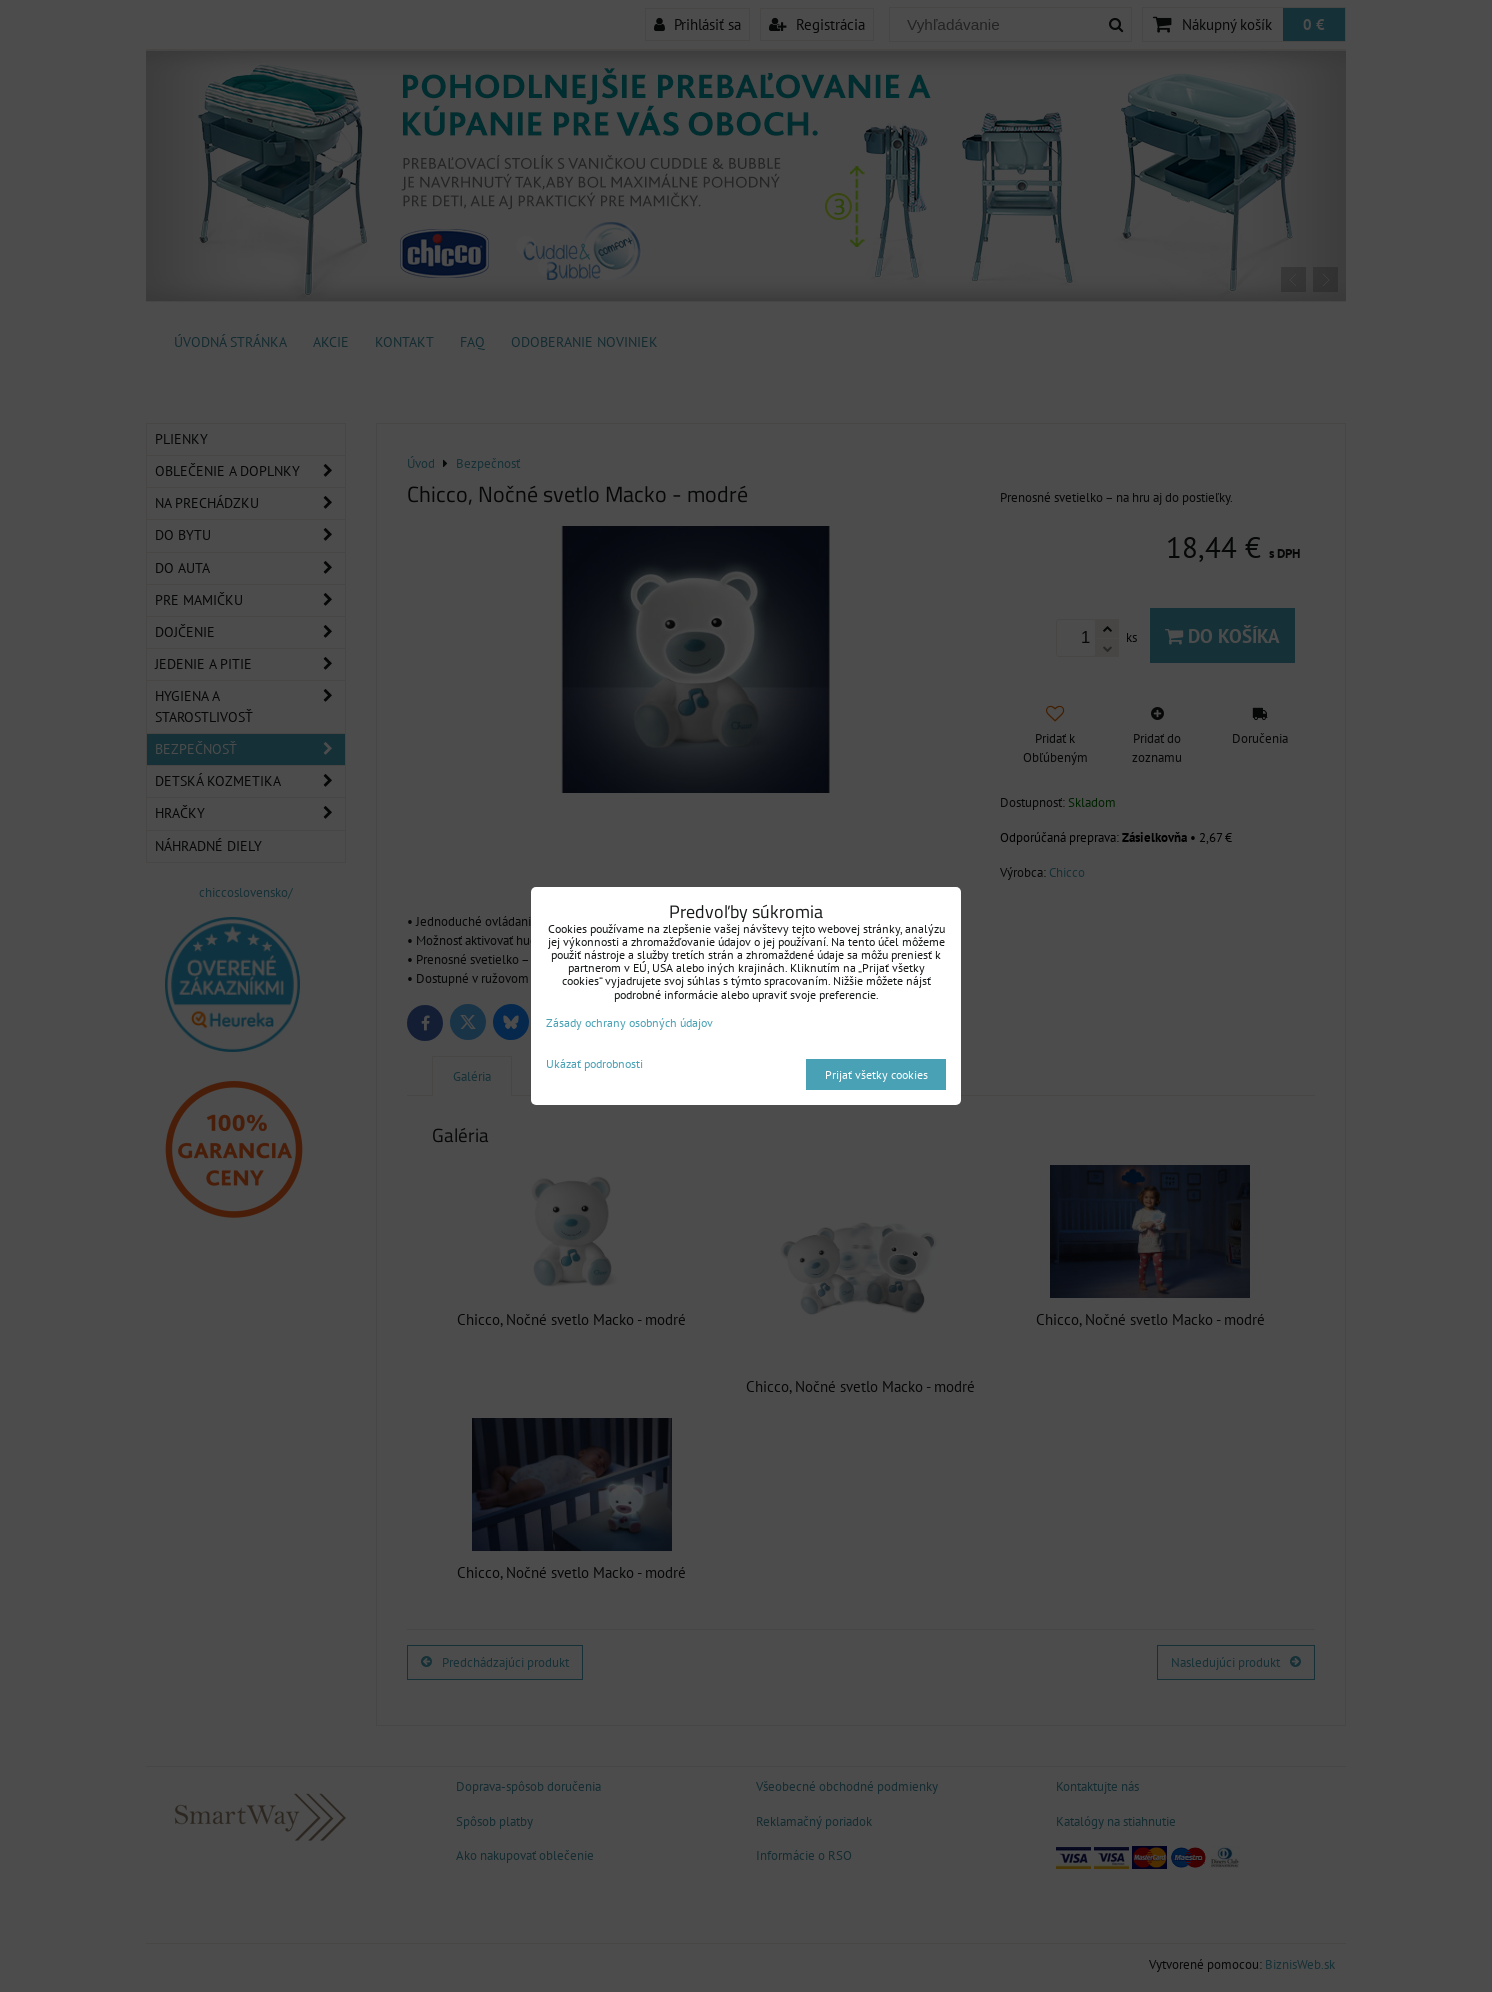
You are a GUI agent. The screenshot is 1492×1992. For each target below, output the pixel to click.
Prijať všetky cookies (876, 1074)
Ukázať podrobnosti (594, 1063)
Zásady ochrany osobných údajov (629, 1022)
